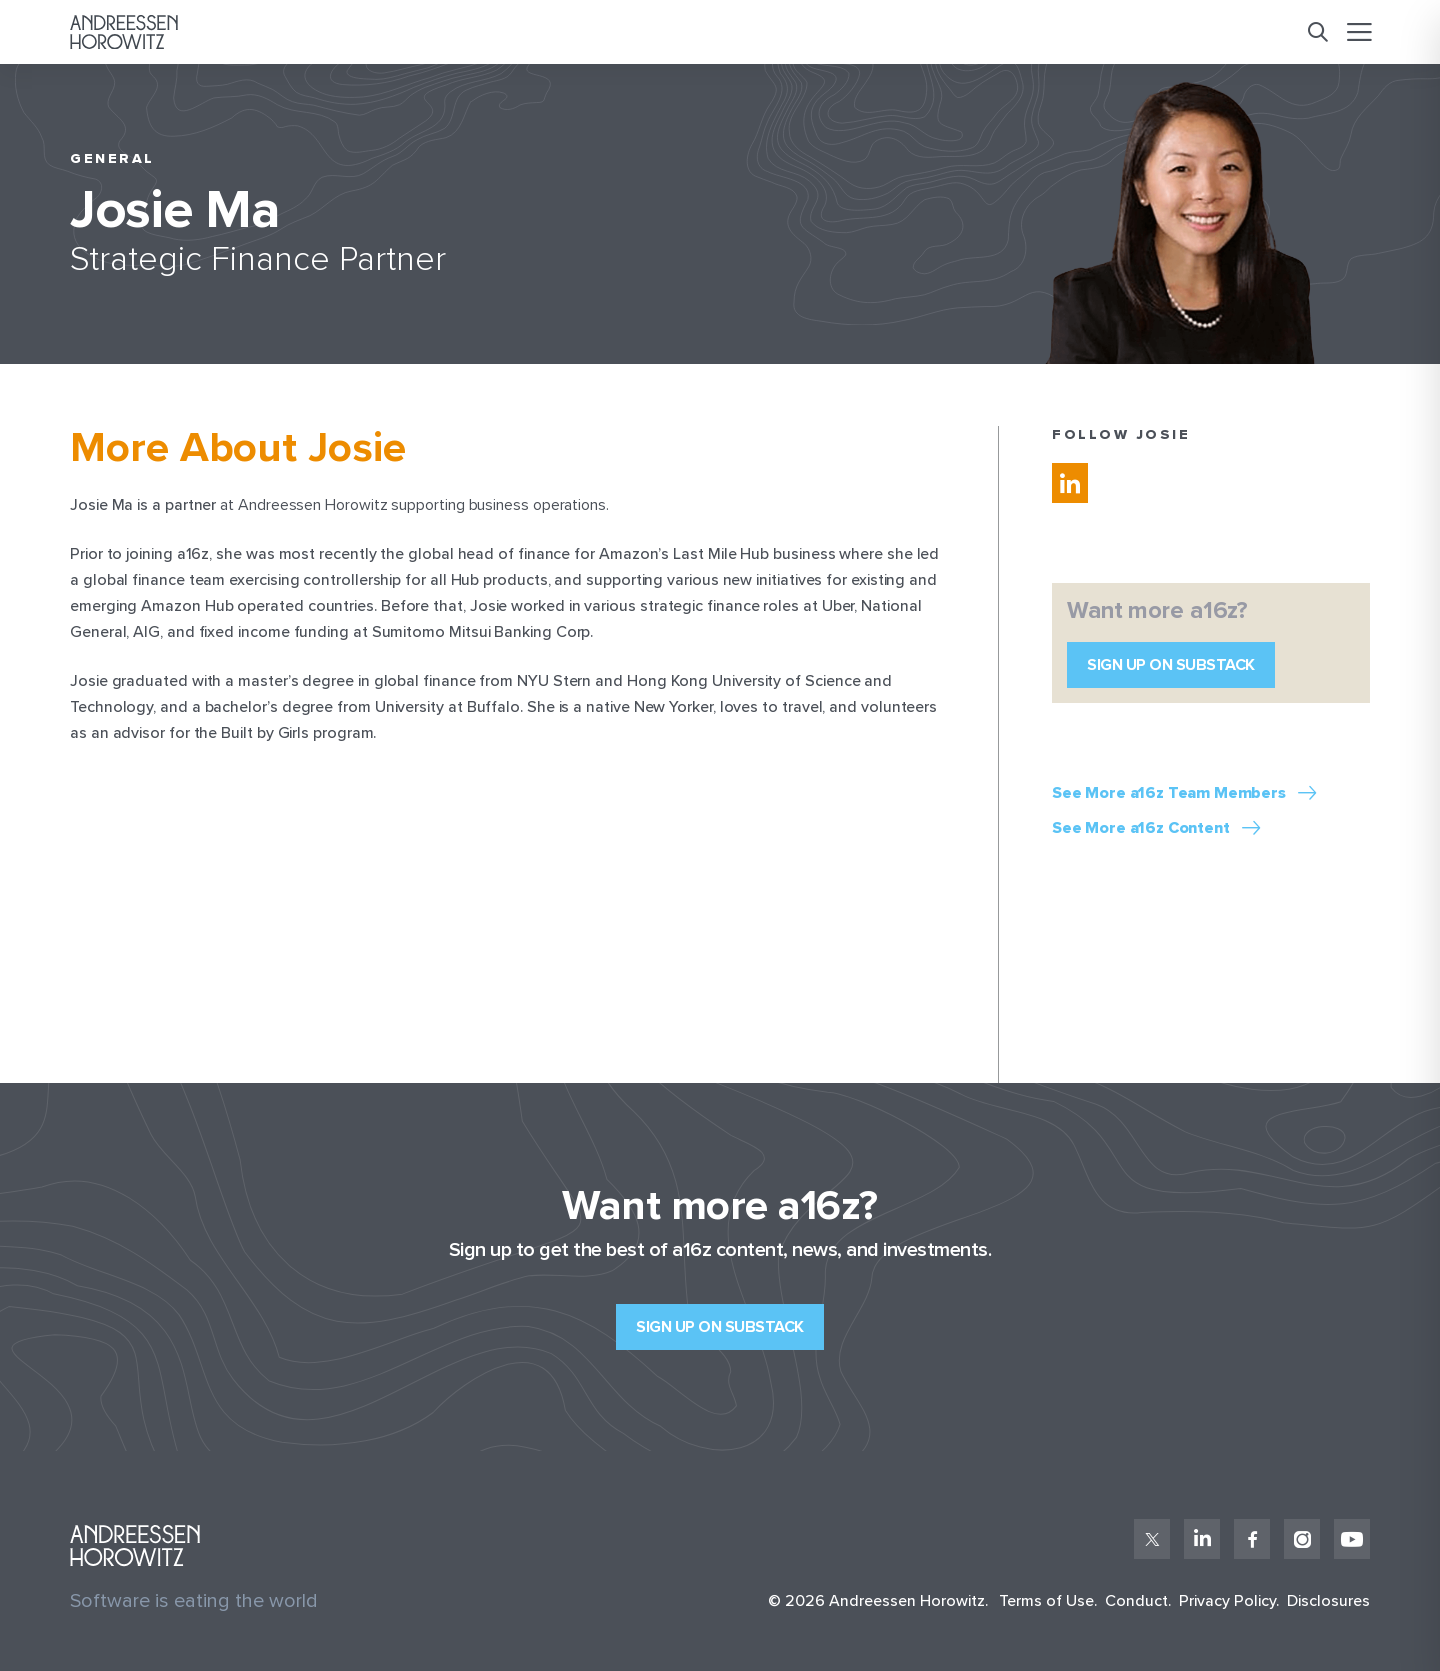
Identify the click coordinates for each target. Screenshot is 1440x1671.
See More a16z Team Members (1169, 793)
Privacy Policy (1227, 1601)
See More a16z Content (1141, 828)
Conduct (1136, 1601)
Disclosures (1328, 1601)
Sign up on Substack (1171, 665)
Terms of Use (1046, 1601)
